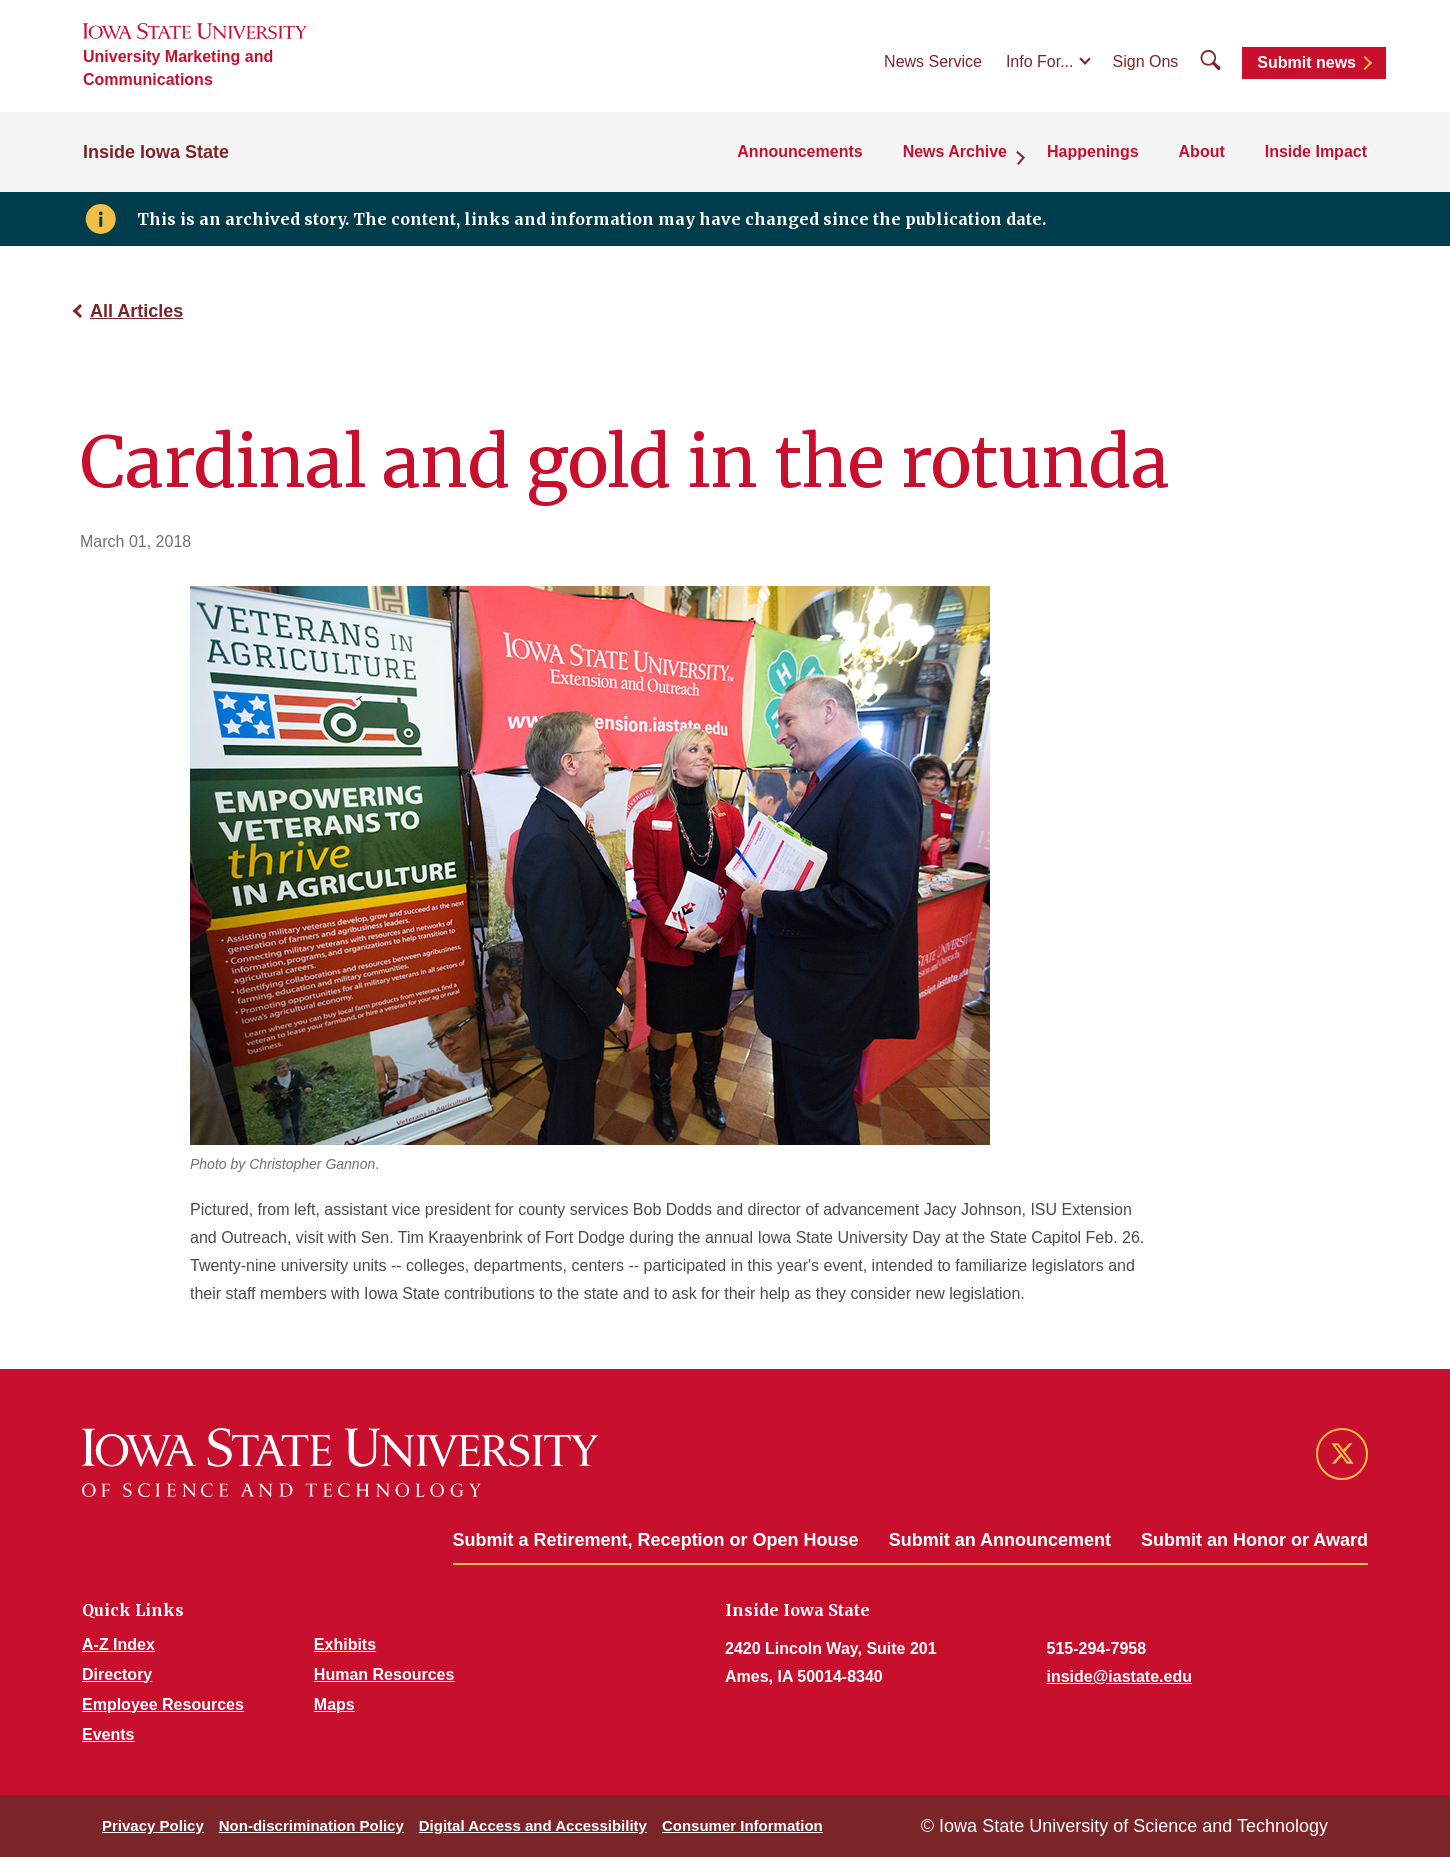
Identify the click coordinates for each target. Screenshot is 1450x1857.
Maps (334, 1704)
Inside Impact (1316, 151)
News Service (933, 61)
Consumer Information (742, 1825)
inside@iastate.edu (1119, 1676)
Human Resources (384, 1674)
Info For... (1040, 61)
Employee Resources (163, 1704)
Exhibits (345, 1644)
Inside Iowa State (156, 152)
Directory (117, 1674)
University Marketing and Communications (178, 68)
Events (108, 1734)
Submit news (1306, 62)
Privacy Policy (153, 1825)
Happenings (1093, 151)
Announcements (799, 151)
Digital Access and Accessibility (533, 1825)
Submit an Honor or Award (1254, 1540)
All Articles (136, 311)
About (1202, 151)
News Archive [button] (955, 151)
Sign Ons (1146, 61)
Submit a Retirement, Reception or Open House (656, 1540)
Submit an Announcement (1000, 1540)
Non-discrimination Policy (311, 1825)
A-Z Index (118, 1644)
